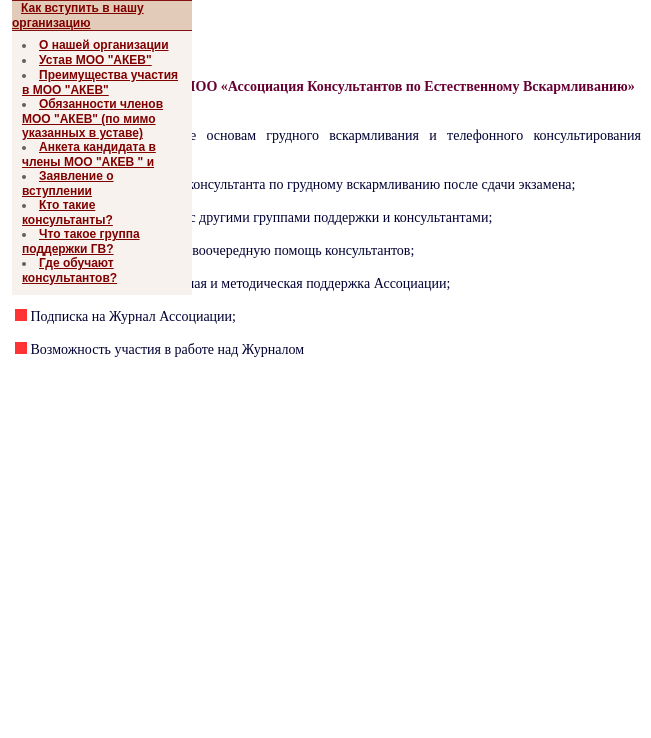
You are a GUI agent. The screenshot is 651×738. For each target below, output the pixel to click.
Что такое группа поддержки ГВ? (81, 241)
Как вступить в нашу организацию (78, 15)
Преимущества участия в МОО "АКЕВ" (100, 82)
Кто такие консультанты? (67, 212)
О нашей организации (104, 45)
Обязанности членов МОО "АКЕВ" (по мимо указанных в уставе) (92, 118)
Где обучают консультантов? (69, 270)
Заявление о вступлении (68, 183)
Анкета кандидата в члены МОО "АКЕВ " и (89, 154)
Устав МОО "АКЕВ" (95, 60)
